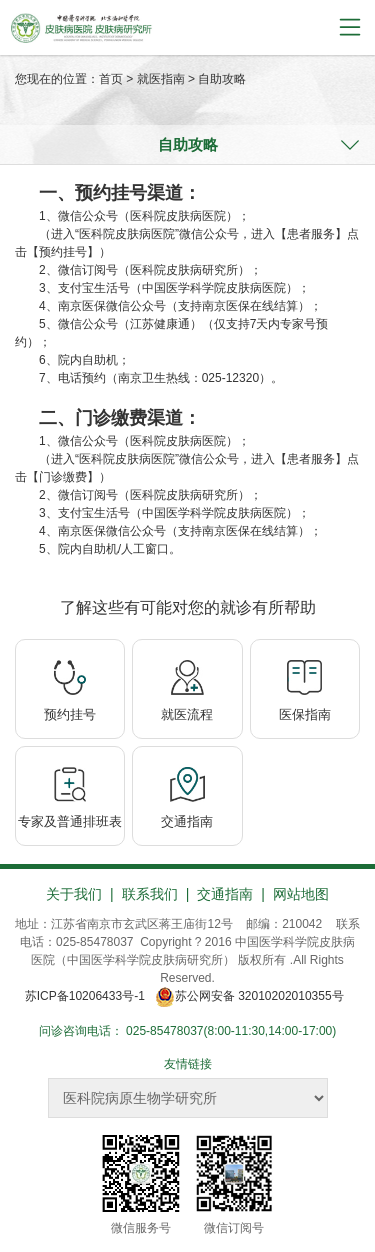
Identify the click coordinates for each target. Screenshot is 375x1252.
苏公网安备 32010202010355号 (252, 996)
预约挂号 (70, 714)
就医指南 (161, 79)
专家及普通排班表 (70, 821)
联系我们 (150, 894)
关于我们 (74, 894)
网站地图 (301, 894)
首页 (111, 79)
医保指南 (305, 714)
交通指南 (187, 821)
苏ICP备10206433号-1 (85, 996)
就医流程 (187, 714)
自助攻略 (222, 79)
